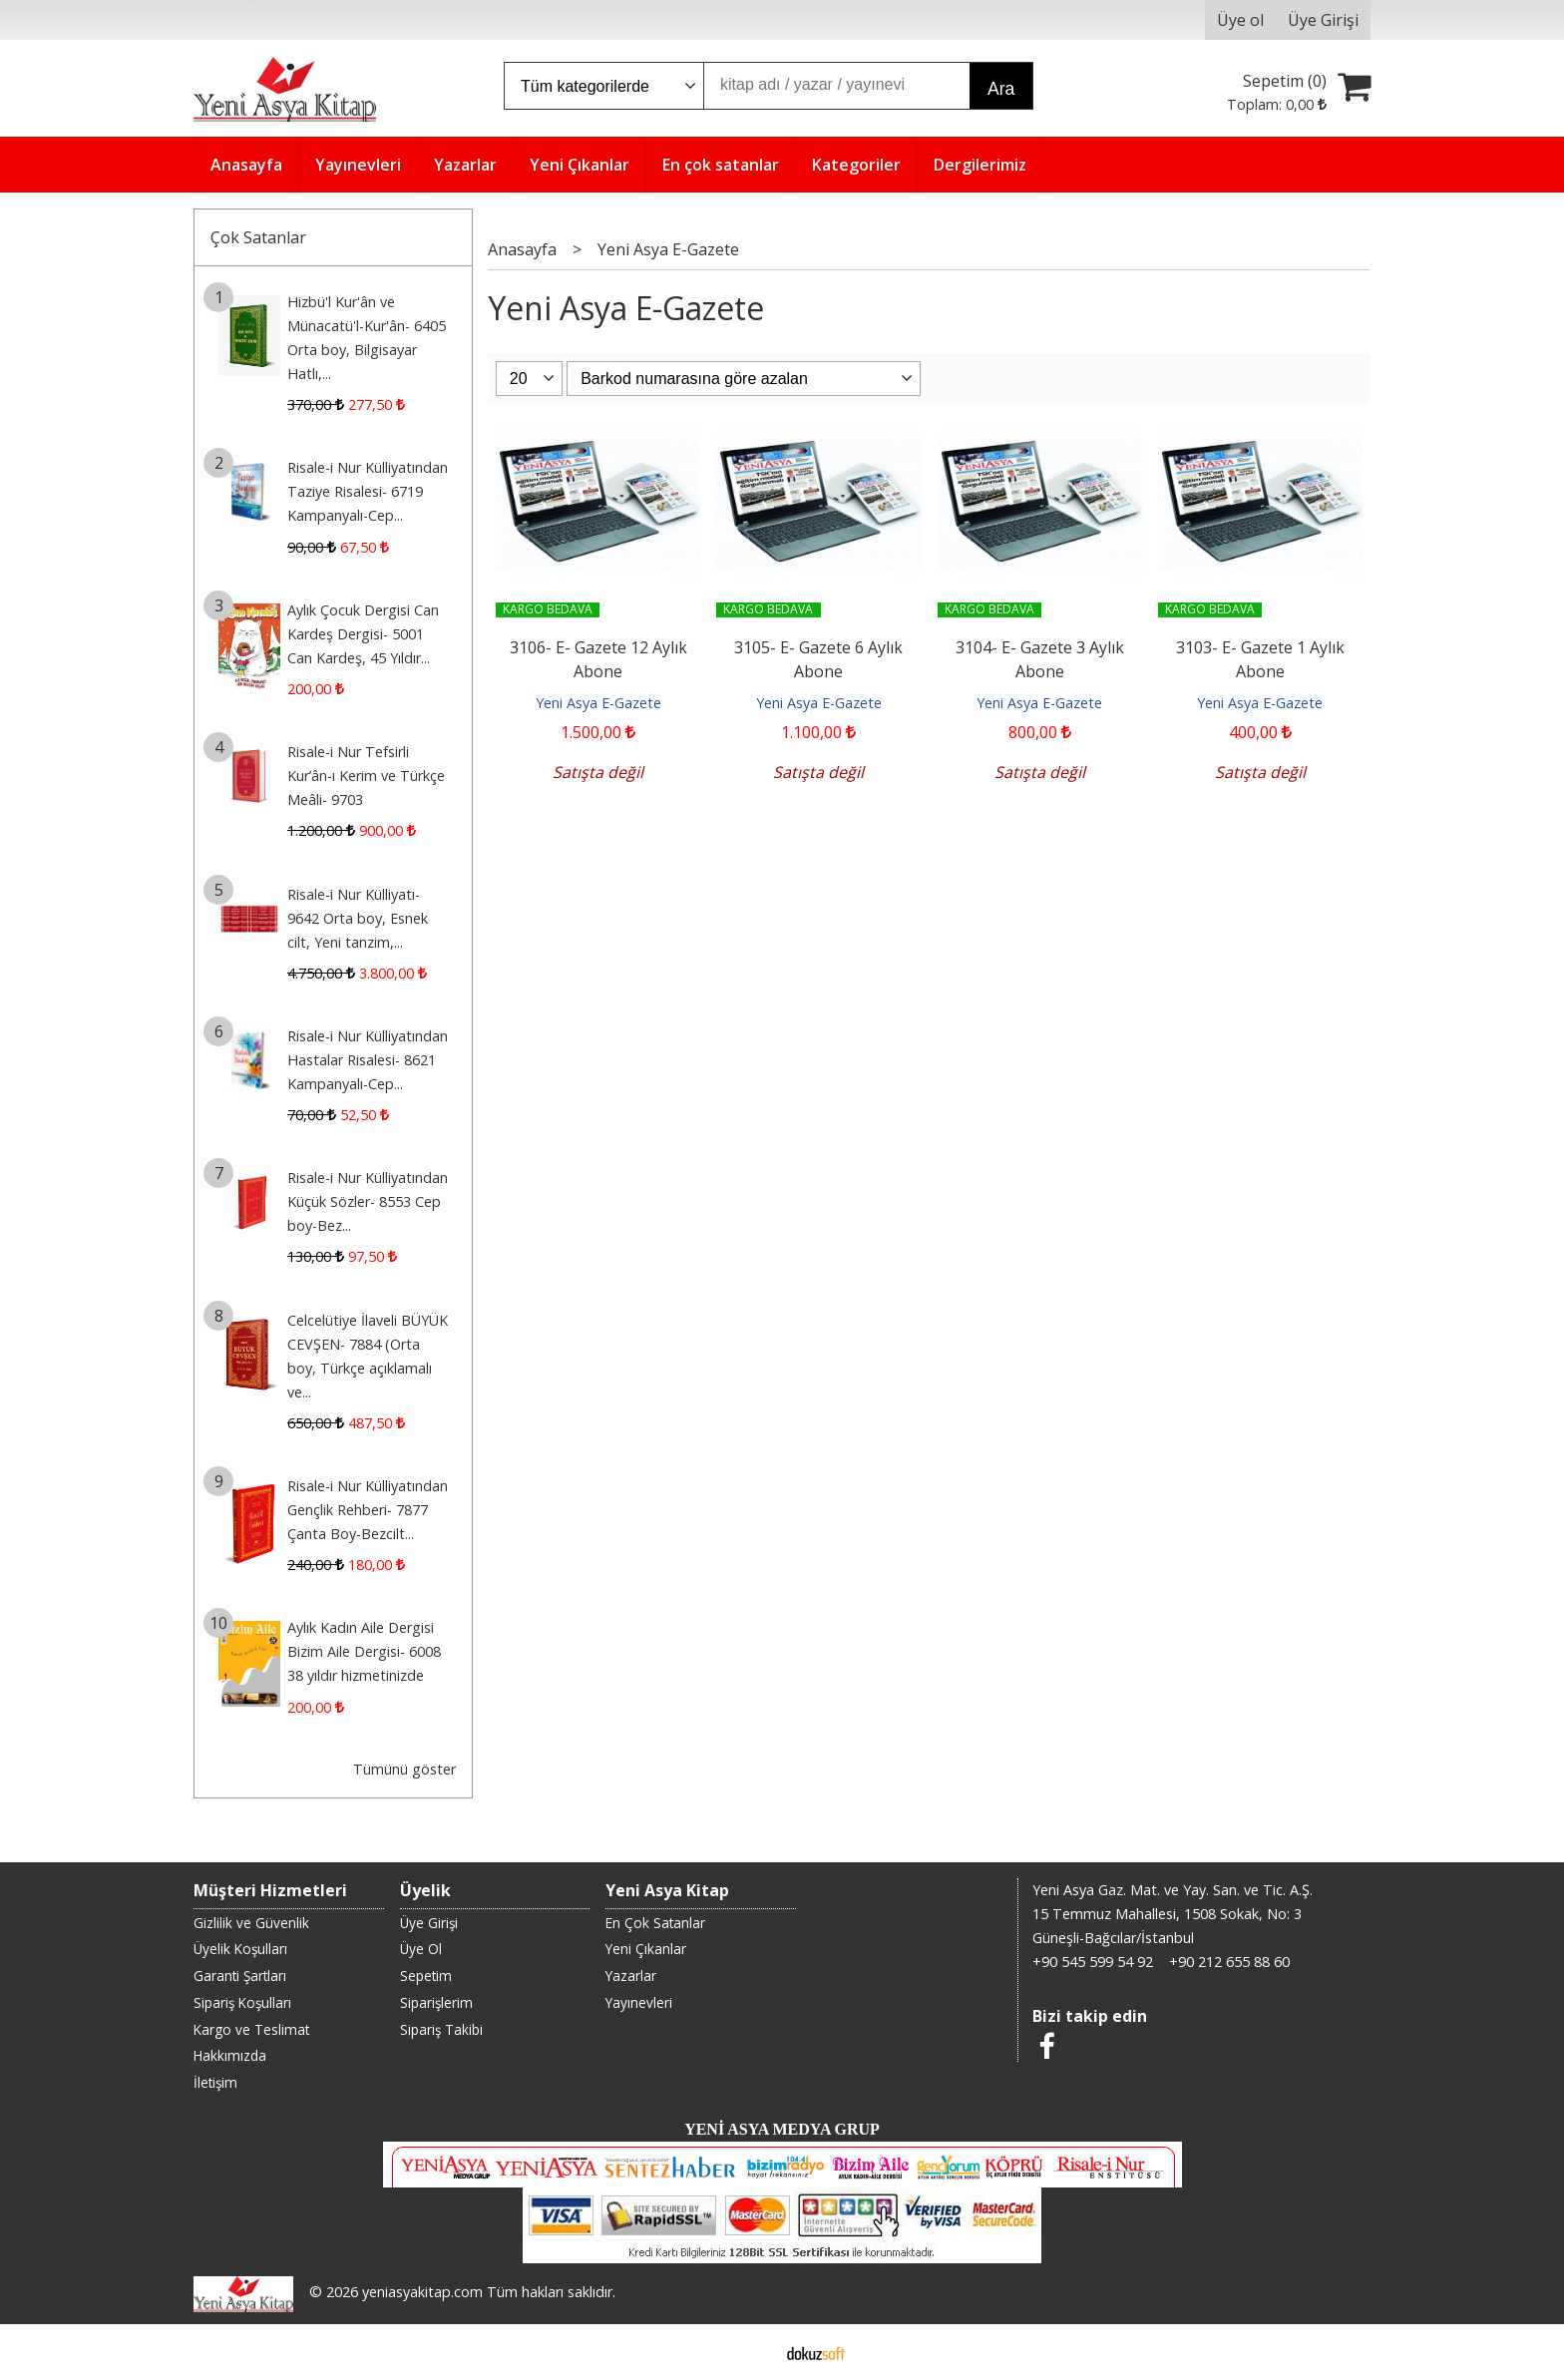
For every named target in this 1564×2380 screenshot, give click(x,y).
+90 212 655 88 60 (1229, 1961)
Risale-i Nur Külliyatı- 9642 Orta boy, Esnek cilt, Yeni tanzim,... (357, 918)
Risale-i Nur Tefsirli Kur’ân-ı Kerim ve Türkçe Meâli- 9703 (366, 775)
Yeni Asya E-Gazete (598, 702)
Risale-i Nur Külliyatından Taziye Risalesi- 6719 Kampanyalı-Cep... (367, 491)
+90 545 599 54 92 (1092, 1961)
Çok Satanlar (258, 237)
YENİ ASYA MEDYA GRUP (782, 2129)
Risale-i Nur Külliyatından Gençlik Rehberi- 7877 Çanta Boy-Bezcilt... (367, 1509)
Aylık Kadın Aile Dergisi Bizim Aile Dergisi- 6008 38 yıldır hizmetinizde (364, 1651)
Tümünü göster (404, 1769)
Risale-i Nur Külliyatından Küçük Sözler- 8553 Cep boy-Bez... (367, 1201)
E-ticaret (750, 2352)
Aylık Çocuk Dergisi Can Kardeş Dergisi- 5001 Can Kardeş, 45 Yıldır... (363, 633)
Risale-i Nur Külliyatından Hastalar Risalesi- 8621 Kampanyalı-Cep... (367, 1059)
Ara (1000, 89)
